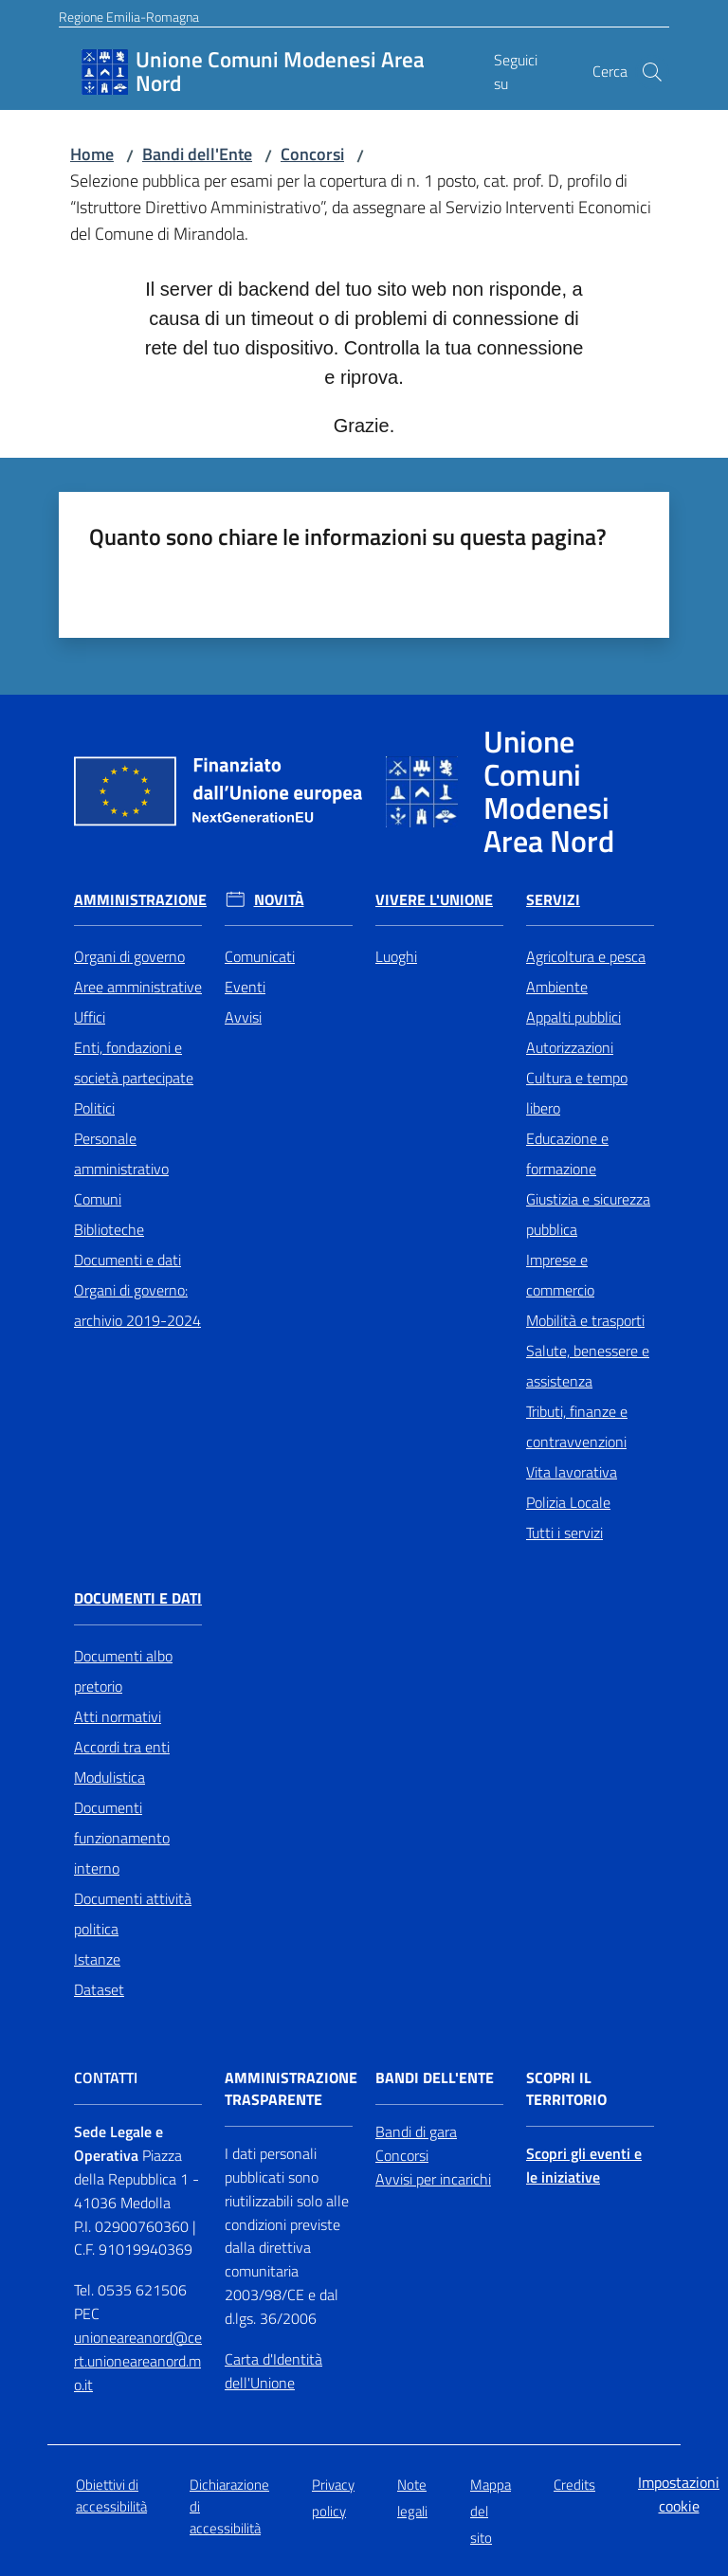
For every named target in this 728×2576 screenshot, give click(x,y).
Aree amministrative (138, 986)
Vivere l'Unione (434, 900)
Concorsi (312, 154)
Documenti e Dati (138, 1598)
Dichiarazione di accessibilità (229, 2507)
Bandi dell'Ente (197, 154)
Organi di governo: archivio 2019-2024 (137, 1305)
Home (92, 154)
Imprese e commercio (560, 1274)
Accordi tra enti (122, 1746)
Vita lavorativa (571, 1471)
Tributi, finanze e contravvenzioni (577, 1426)
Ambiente (557, 986)
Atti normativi (117, 1716)
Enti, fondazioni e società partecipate (133, 1062)
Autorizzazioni (569, 1047)
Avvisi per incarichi (433, 2179)
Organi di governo (129, 956)
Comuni (97, 1199)
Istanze (97, 1959)
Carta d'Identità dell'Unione (273, 2371)
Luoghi (396, 956)
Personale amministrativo (121, 1153)
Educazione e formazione (567, 1153)
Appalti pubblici (573, 1017)
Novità (279, 900)
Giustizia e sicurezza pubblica (588, 1214)
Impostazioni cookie (678, 2494)
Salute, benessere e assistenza (587, 1365)
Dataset (99, 1989)
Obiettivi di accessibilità (111, 2495)
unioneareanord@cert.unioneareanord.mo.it (138, 2361)
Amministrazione (140, 900)
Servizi (553, 900)
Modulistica (109, 1777)
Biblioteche (109, 1229)
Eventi (245, 986)
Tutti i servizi (564, 1532)
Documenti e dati (127, 1259)
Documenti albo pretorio (123, 1670)
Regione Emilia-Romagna (129, 17)
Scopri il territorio (566, 2089)
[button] (652, 72)
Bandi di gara (416, 2131)
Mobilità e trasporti (585, 1320)
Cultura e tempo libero (577, 1092)
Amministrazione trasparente (291, 2089)
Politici (94, 1108)
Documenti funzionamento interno (122, 1837)
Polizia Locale (568, 1502)
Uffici (89, 1017)
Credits (574, 2484)
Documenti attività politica (132, 1913)
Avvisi (243, 1017)
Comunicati (260, 956)
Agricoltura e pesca (586, 956)
